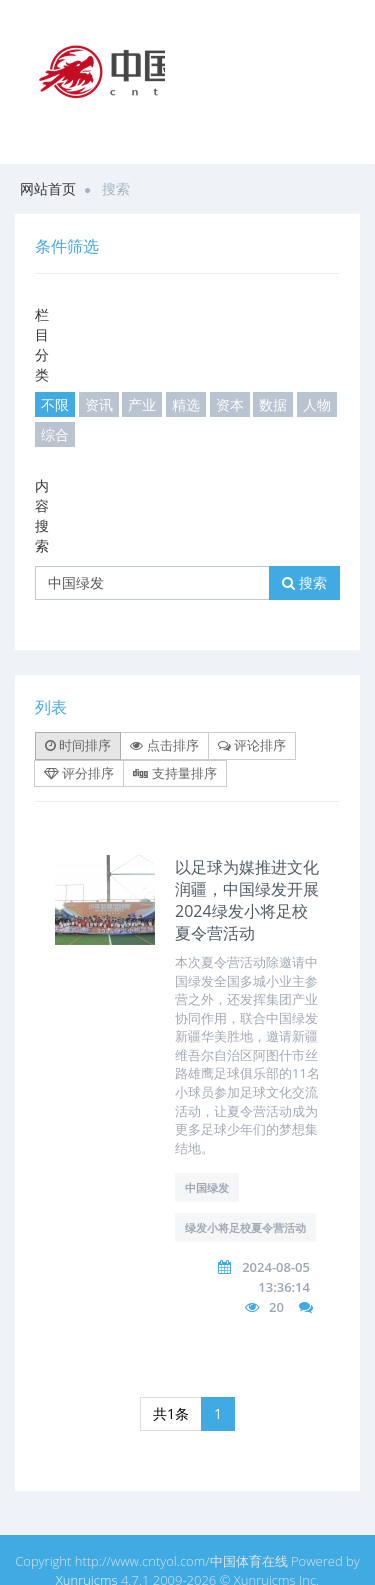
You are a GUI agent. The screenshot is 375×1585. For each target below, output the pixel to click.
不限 (55, 404)
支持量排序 (174, 773)
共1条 (171, 1413)
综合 (55, 434)
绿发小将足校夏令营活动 (245, 1227)
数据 (273, 404)
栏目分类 (42, 344)
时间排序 (78, 745)
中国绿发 (207, 1187)
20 (276, 1307)
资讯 (99, 404)
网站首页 (48, 188)
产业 (142, 404)
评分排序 (79, 773)
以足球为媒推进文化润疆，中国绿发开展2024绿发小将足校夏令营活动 (247, 900)
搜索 (304, 582)
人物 (317, 404)
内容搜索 (42, 515)
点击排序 (164, 745)
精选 (186, 404)
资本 (230, 404)
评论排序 (252, 745)
